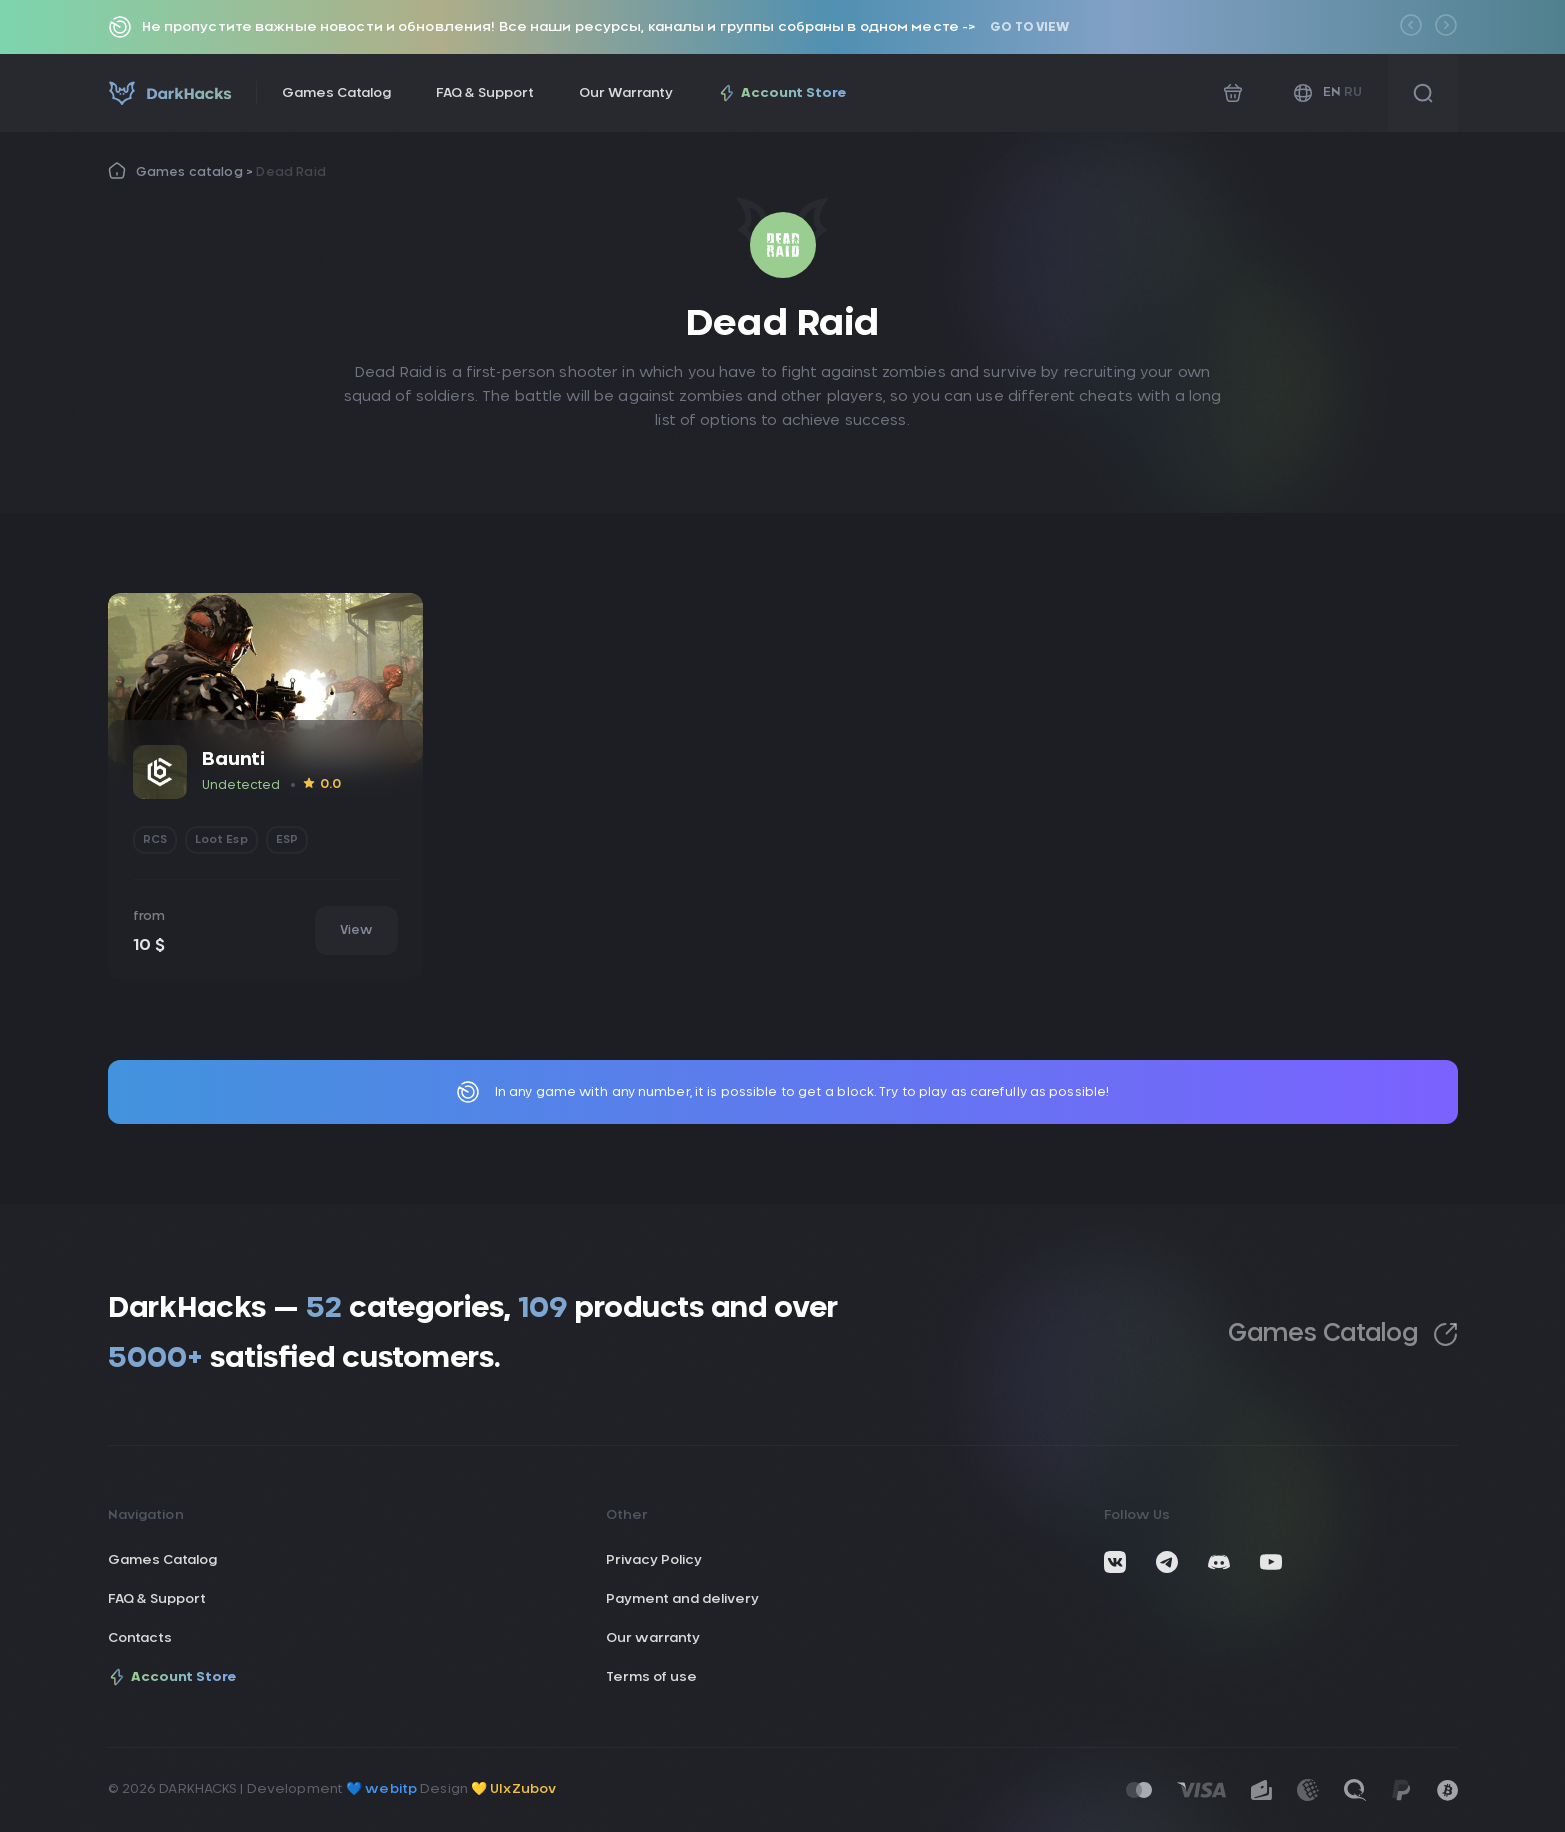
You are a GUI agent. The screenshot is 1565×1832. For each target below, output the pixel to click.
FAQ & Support (485, 93)
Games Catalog (336, 93)
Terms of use (651, 1677)
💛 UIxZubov (513, 1789)
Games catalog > (196, 172)
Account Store (782, 93)
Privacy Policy (654, 1560)
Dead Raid (291, 172)
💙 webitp (381, 1789)
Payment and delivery (682, 1599)
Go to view (1029, 27)
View (356, 930)
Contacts (140, 1638)
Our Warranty (626, 93)
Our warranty (653, 1638)
